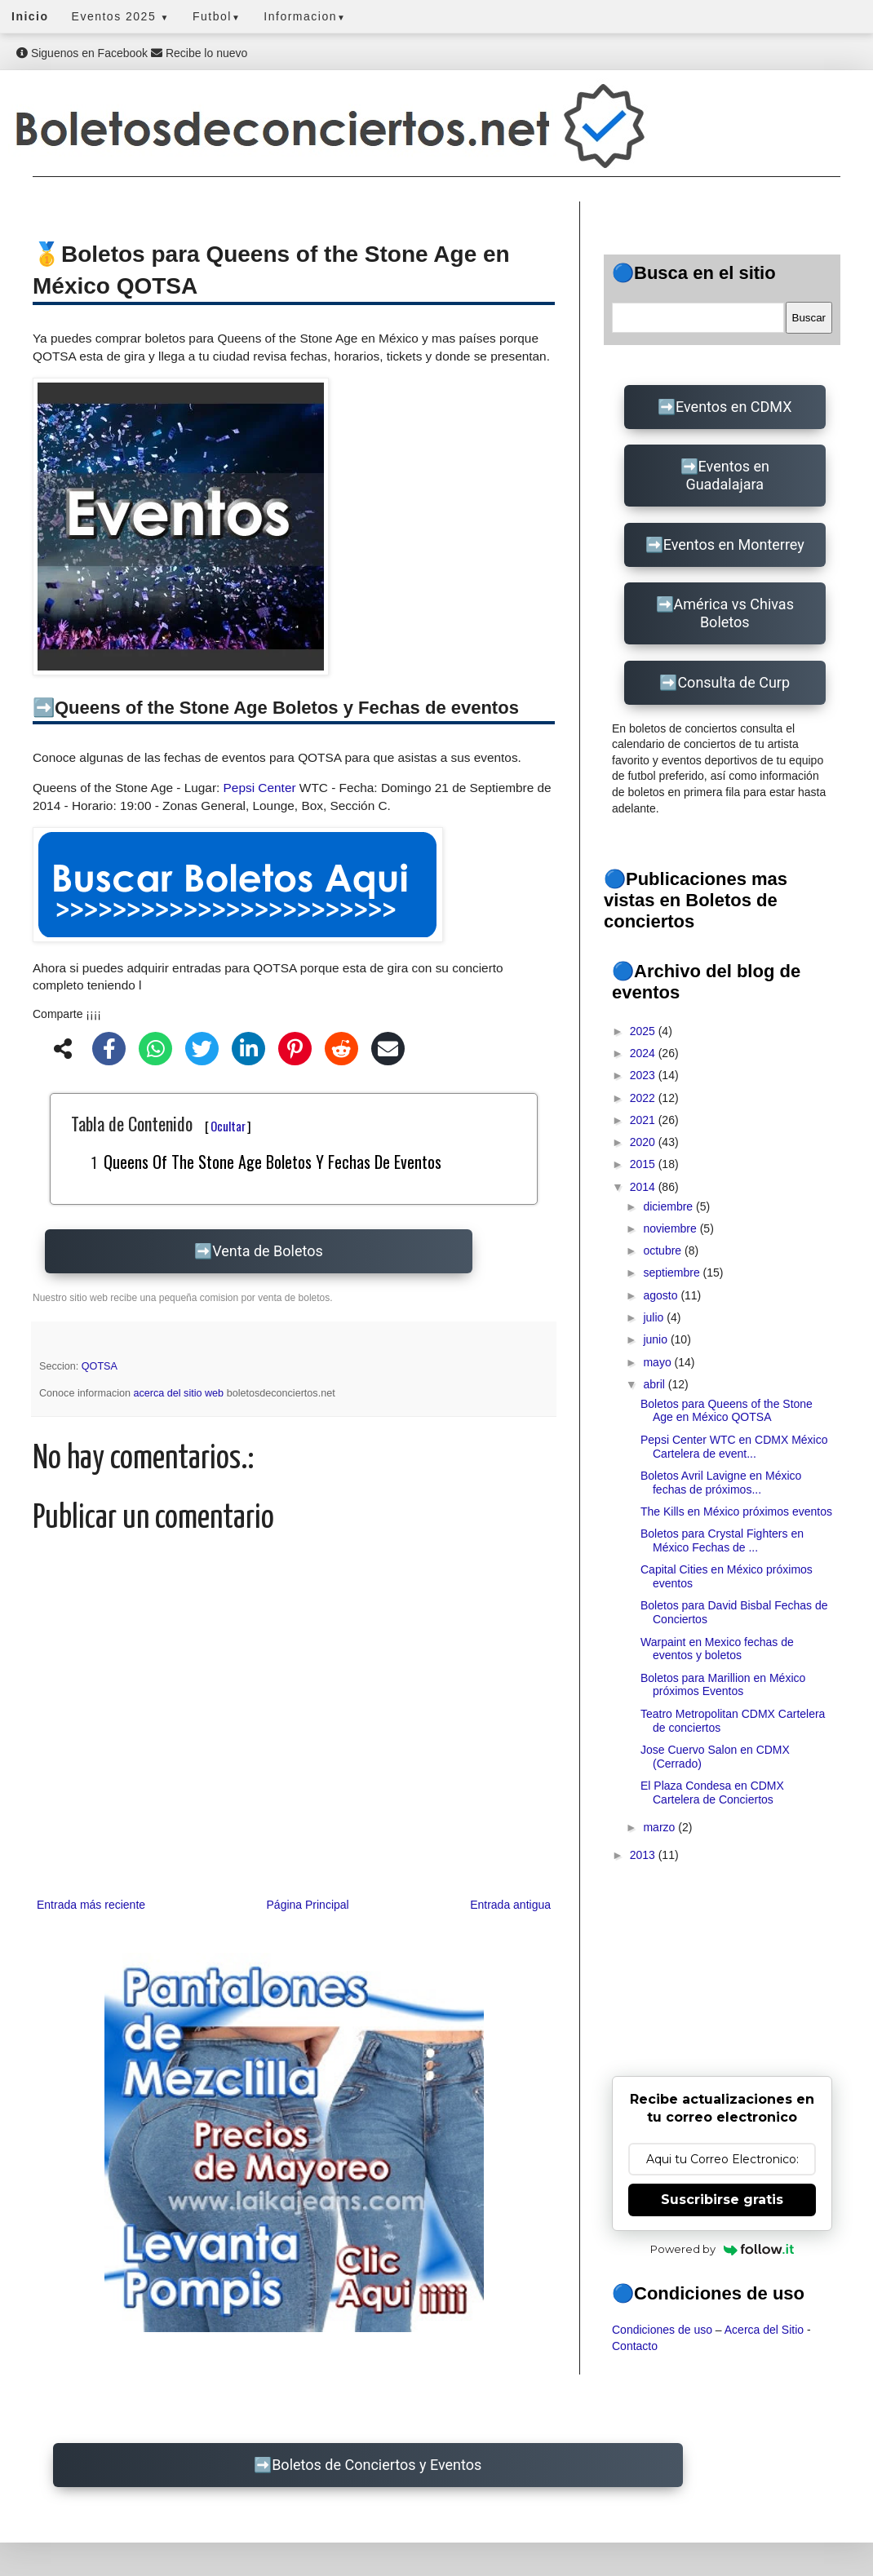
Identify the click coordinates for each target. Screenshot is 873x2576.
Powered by (722, 2248)
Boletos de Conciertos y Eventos (376, 2464)
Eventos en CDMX (733, 406)
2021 (644, 1119)
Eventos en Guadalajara (727, 475)
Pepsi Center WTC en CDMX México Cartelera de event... (734, 1446)
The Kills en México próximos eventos (736, 1511)
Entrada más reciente (91, 1904)
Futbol (217, 16)
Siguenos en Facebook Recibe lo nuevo (131, 53)
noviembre (671, 1228)
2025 (644, 1031)
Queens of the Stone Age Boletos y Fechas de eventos (272, 1161)
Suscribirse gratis (722, 2199)
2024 (644, 1053)
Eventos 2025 (121, 16)
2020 (644, 1142)
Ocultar (228, 1126)
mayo (658, 1362)
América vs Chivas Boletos (734, 613)
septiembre (672, 1272)
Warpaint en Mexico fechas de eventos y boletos (717, 1648)
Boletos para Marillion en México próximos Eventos (722, 1684)
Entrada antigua (510, 1904)
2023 (644, 1075)
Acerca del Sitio (764, 2329)
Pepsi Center (260, 787)
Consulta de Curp (733, 682)
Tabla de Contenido (161, 1123)
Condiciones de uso (662, 2329)
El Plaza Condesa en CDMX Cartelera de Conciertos (712, 1792)
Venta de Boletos (267, 1250)
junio (656, 1339)
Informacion (305, 16)
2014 (644, 1186)
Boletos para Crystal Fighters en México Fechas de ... (722, 1540)
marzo (660, 1827)
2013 (644, 1854)
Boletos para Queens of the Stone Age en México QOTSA (726, 1410)
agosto (661, 1295)
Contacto (635, 2345)
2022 (644, 1097)
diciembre (669, 1206)
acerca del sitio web (180, 1393)
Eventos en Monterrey (733, 544)
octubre (664, 1250)
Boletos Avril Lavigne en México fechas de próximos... (720, 1482)
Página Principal (308, 1904)
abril (655, 1384)
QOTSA (99, 1366)
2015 (644, 1164)
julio (655, 1317)
